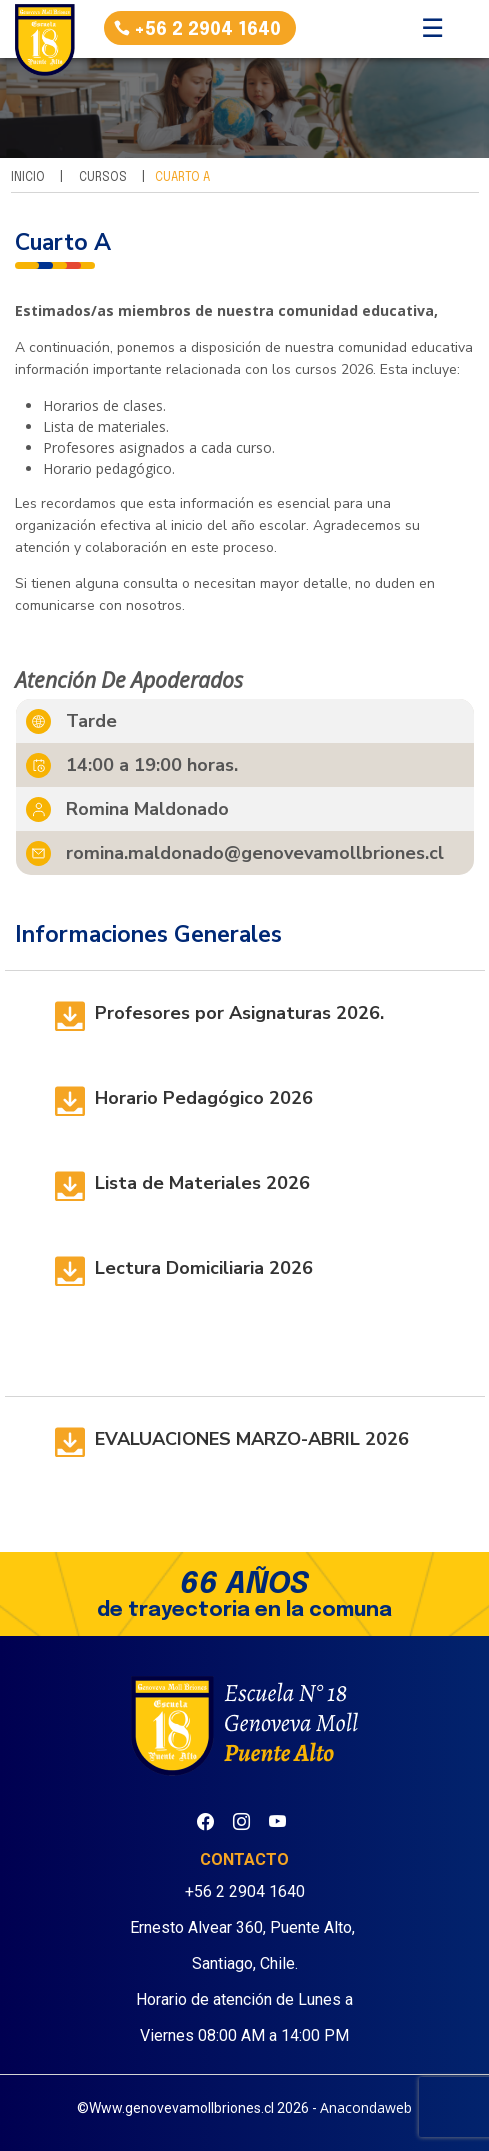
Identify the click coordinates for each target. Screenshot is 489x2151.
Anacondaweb (366, 2107)
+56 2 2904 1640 (207, 30)
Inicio (28, 178)
